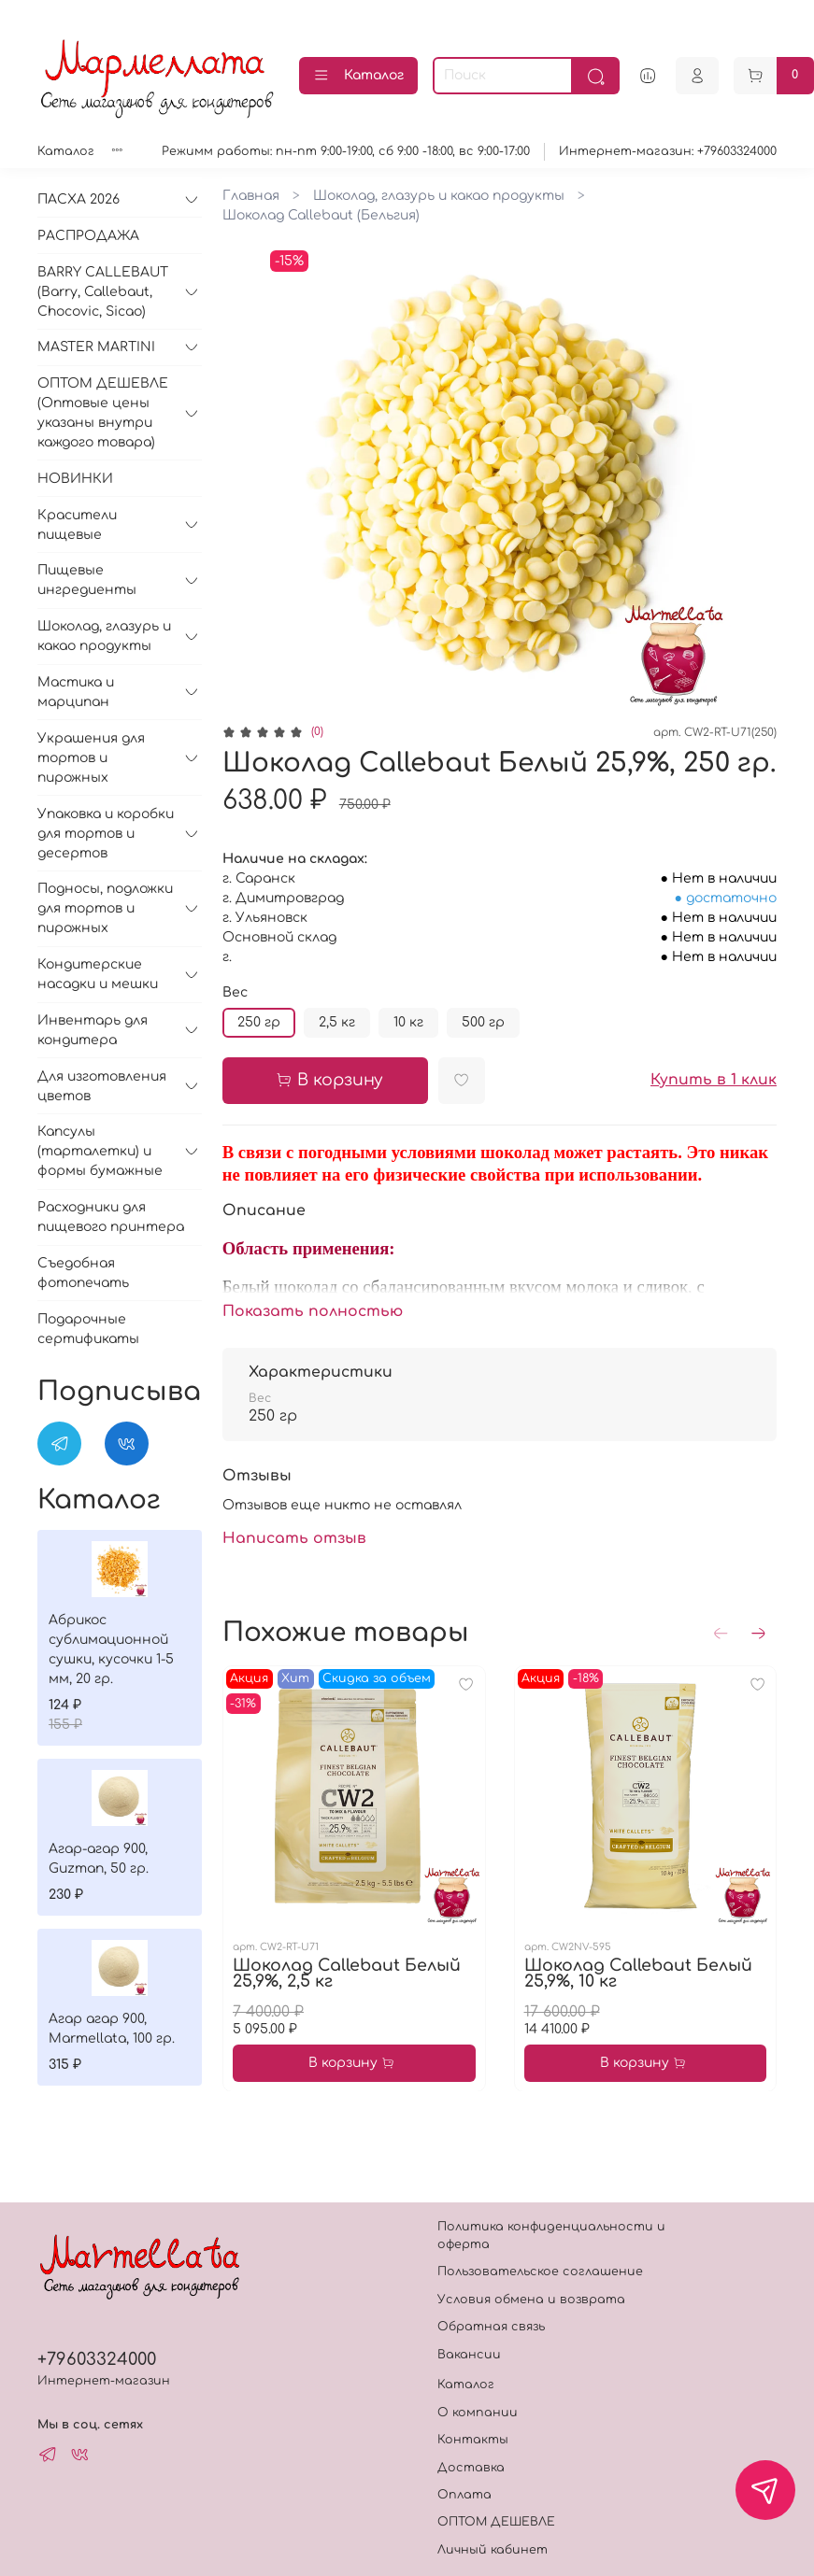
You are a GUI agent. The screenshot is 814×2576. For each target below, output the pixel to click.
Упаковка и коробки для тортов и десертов (105, 833)
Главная (250, 196)
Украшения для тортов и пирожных (91, 758)
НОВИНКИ (75, 479)
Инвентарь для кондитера (92, 1030)
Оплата (464, 2494)
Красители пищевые (77, 525)
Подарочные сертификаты (88, 1329)
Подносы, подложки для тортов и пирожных (105, 908)
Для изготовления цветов (101, 1086)
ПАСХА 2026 (78, 199)
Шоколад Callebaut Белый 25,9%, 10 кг (637, 1973)
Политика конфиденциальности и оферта (551, 2235)
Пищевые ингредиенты (86, 580)
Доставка (471, 2467)
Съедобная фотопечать (83, 1273)
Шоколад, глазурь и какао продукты (438, 196)
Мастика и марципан (75, 692)
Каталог (358, 75)
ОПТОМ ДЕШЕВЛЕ (496, 2521)
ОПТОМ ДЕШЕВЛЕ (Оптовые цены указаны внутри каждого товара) (102, 412)
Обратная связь (491, 2326)
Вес (235, 992)
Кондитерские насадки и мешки (97, 974)
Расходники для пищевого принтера (110, 1217)
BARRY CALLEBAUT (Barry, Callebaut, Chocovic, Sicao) (102, 291)
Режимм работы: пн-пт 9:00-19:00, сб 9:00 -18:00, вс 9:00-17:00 (346, 151)
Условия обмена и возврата (531, 2299)
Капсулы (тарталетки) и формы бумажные (100, 1151)
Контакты (472, 2439)
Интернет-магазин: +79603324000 (668, 151)
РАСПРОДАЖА (88, 236)
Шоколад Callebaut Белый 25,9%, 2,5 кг (347, 1973)
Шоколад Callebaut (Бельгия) (321, 215)
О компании (477, 2412)
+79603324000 (96, 2359)
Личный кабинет (492, 2549)
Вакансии (469, 2354)
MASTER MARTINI (96, 347)
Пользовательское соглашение (540, 2271)
